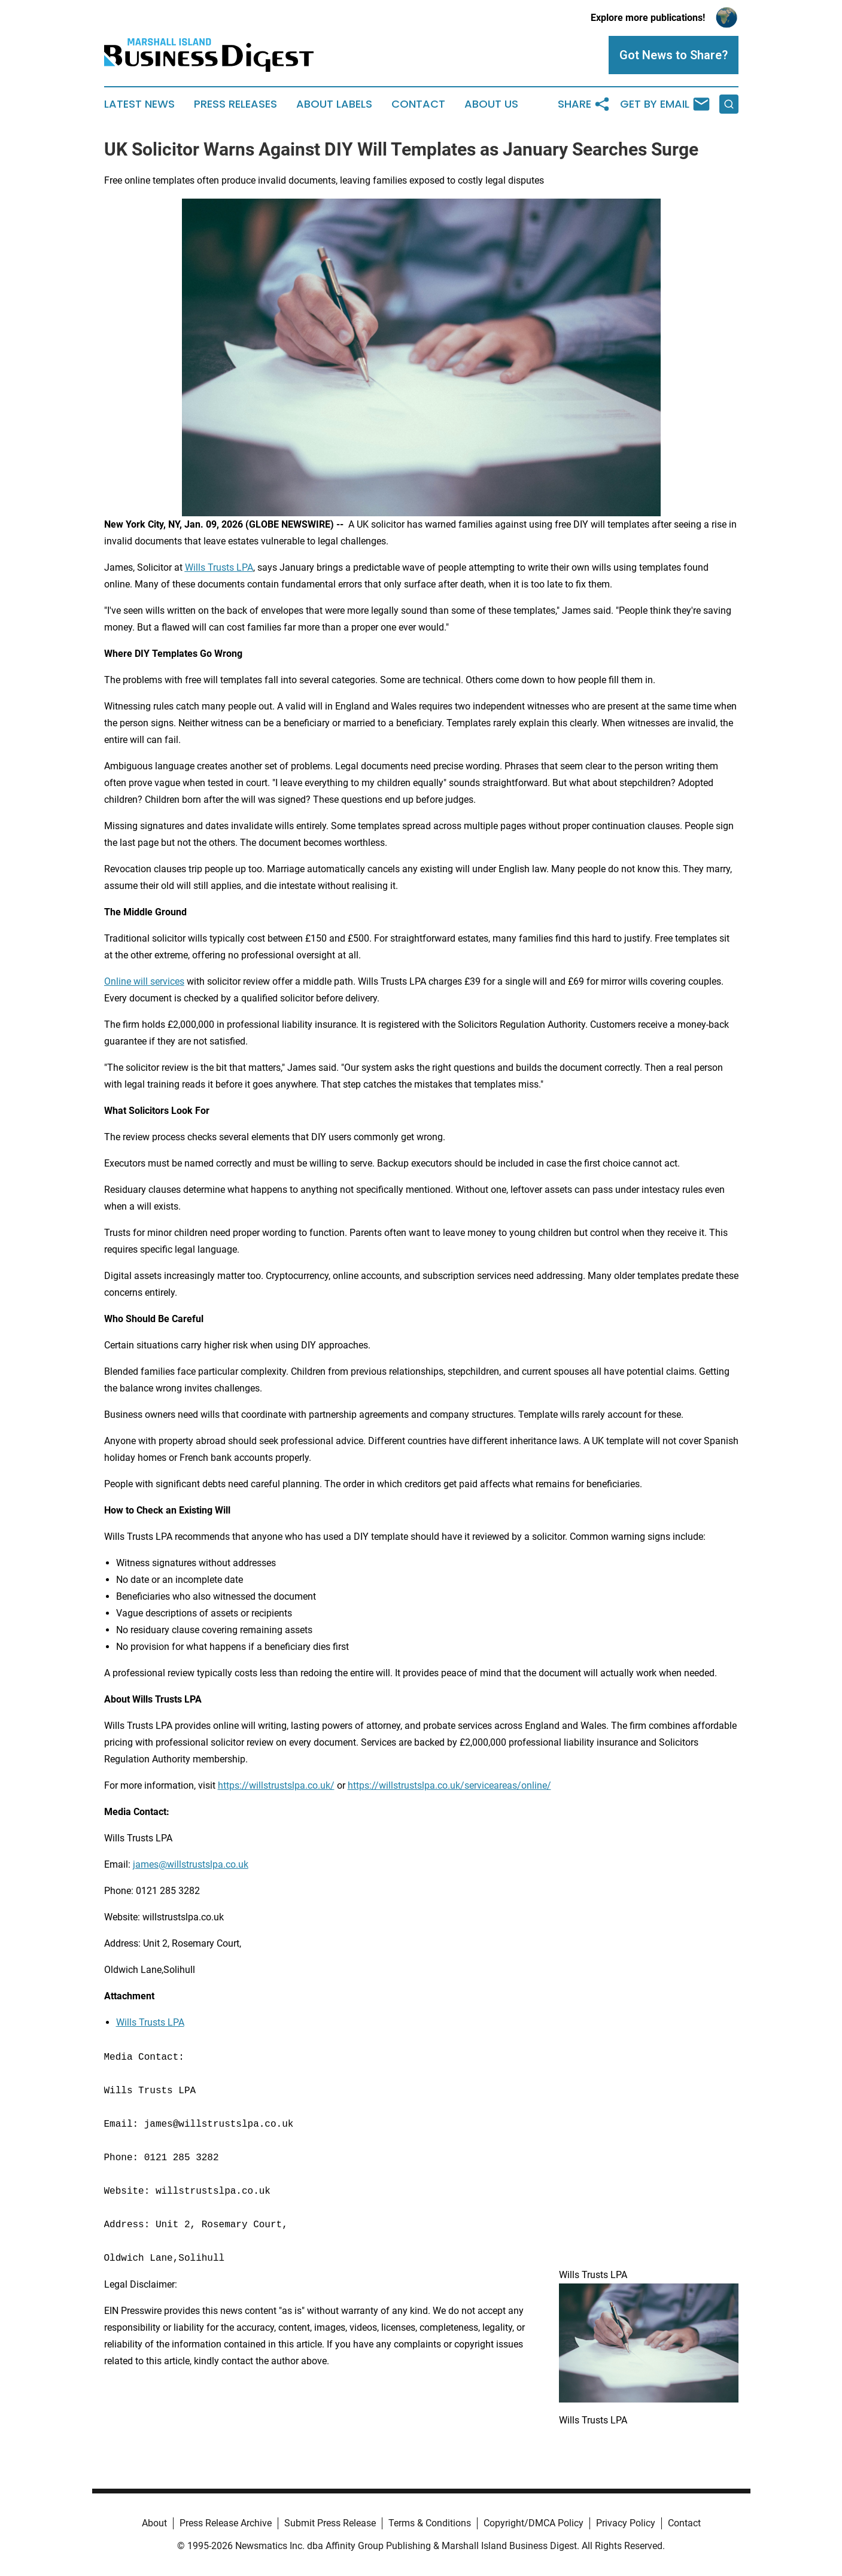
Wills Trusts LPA (150, 2022)
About (154, 2523)
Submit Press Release (330, 2523)
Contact (418, 104)
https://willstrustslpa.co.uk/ (276, 1785)
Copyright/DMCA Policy (533, 2523)
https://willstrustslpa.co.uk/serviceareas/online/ (449, 1785)
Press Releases (235, 104)
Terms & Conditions (429, 2523)
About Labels (334, 104)
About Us (491, 104)
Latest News (139, 104)
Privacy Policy (625, 2523)
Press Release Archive (226, 2523)
